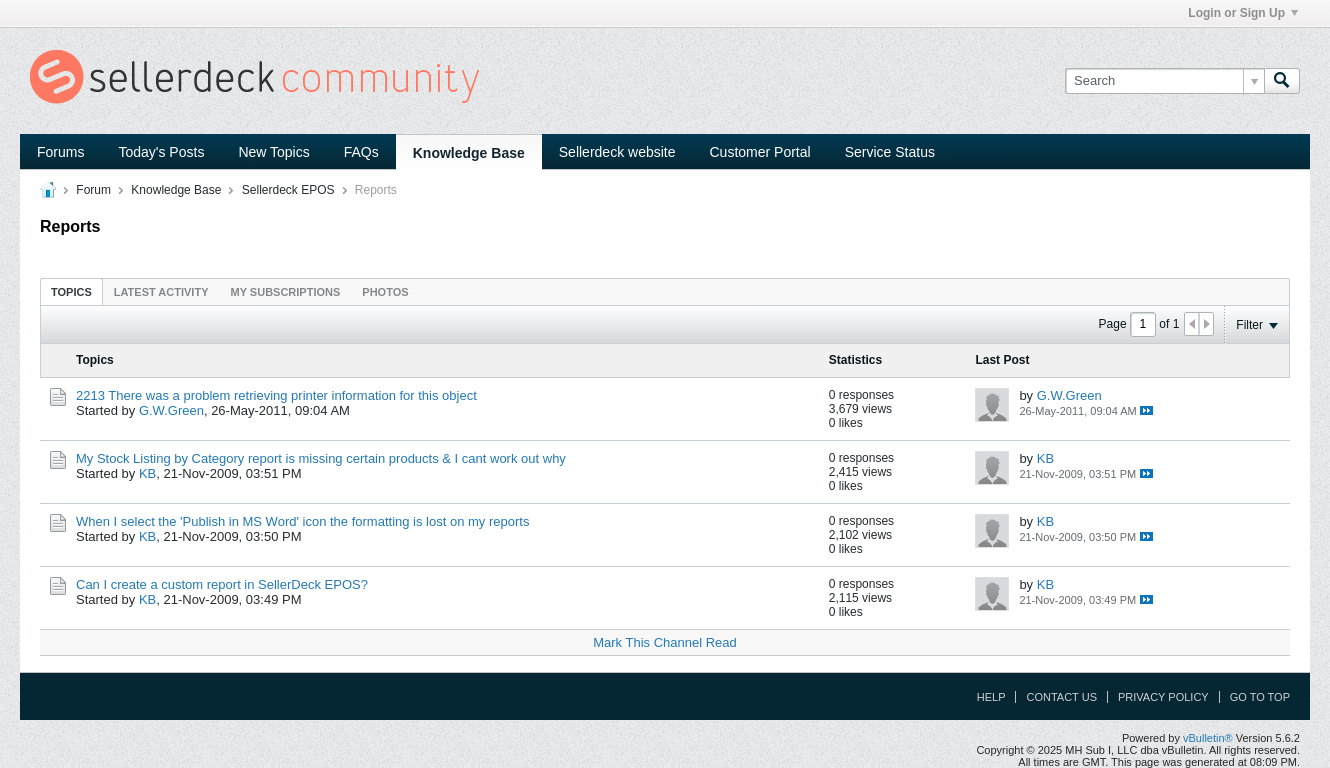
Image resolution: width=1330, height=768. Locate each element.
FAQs (361, 152)
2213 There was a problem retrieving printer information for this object (276, 395)
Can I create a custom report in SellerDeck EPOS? (222, 584)
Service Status (890, 152)
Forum (93, 190)
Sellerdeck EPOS (288, 190)
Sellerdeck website (617, 152)
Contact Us (1061, 697)
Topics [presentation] (71, 292)
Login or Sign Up (1243, 13)
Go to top (1260, 697)
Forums (60, 152)
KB (147, 473)
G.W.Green (171, 410)
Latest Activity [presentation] (161, 292)
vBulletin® (1208, 738)
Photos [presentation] (385, 292)
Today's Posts (161, 152)
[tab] (71, 291)
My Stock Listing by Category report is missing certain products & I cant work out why (321, 458)
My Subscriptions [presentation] (286, 292)
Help (991, 697)
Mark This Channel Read (665, 642)
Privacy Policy (1163, 697)
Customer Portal (760, 152)
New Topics (273, 152)
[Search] (1164, 81)
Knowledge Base (469, 153)
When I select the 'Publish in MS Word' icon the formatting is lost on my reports (302, 521)
